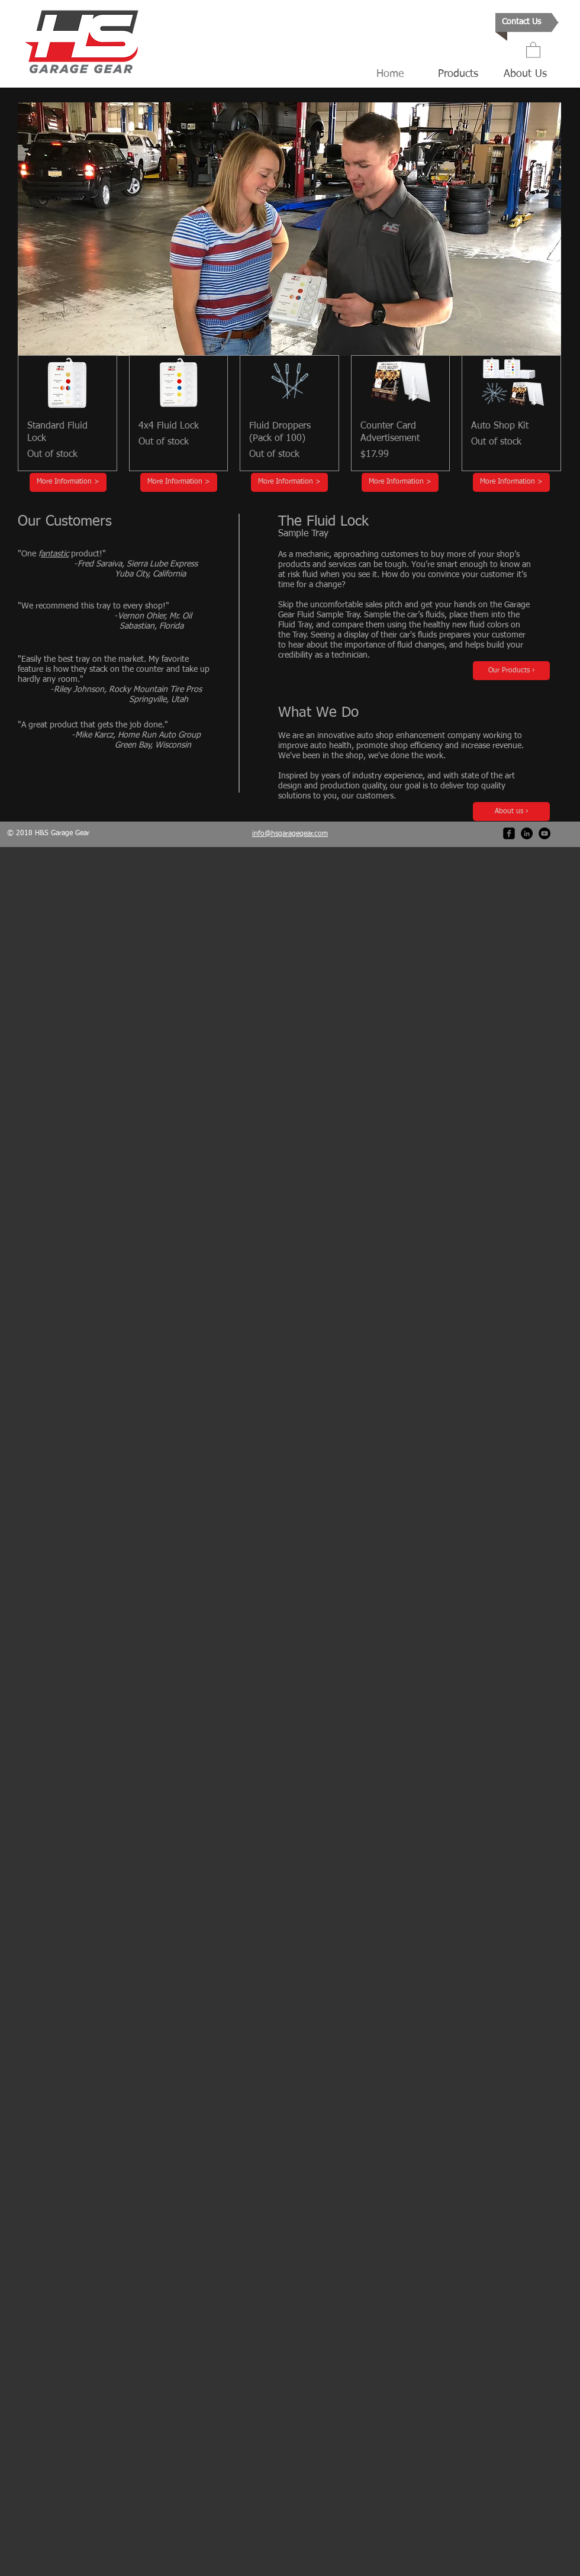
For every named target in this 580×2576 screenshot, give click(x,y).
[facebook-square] (509, 833)
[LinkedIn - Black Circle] (527, 833)
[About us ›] (511, 811)
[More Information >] (68, 482)
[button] (533, 49)
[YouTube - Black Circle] (544, 833)
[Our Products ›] (511, 670)
